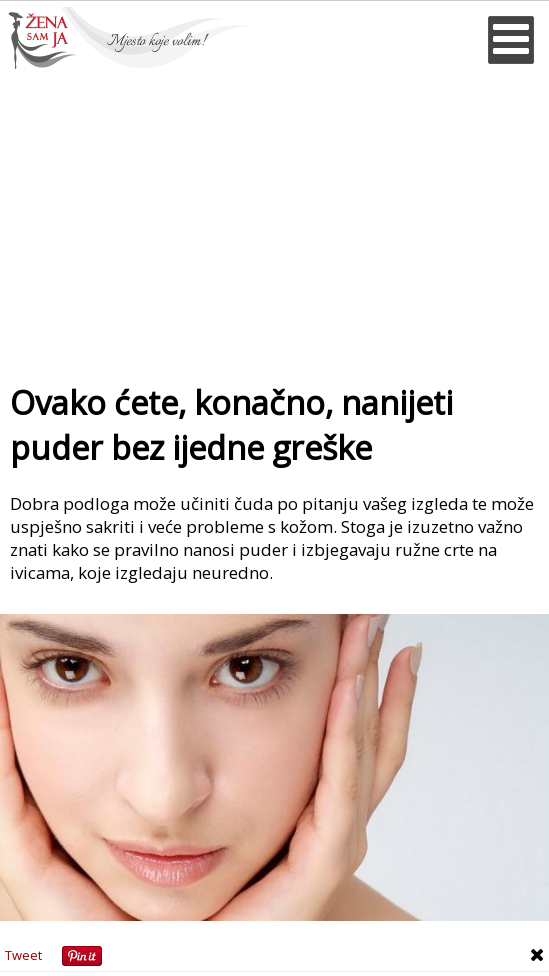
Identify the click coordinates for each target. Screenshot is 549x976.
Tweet (23, 955)
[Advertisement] (274, 219)
